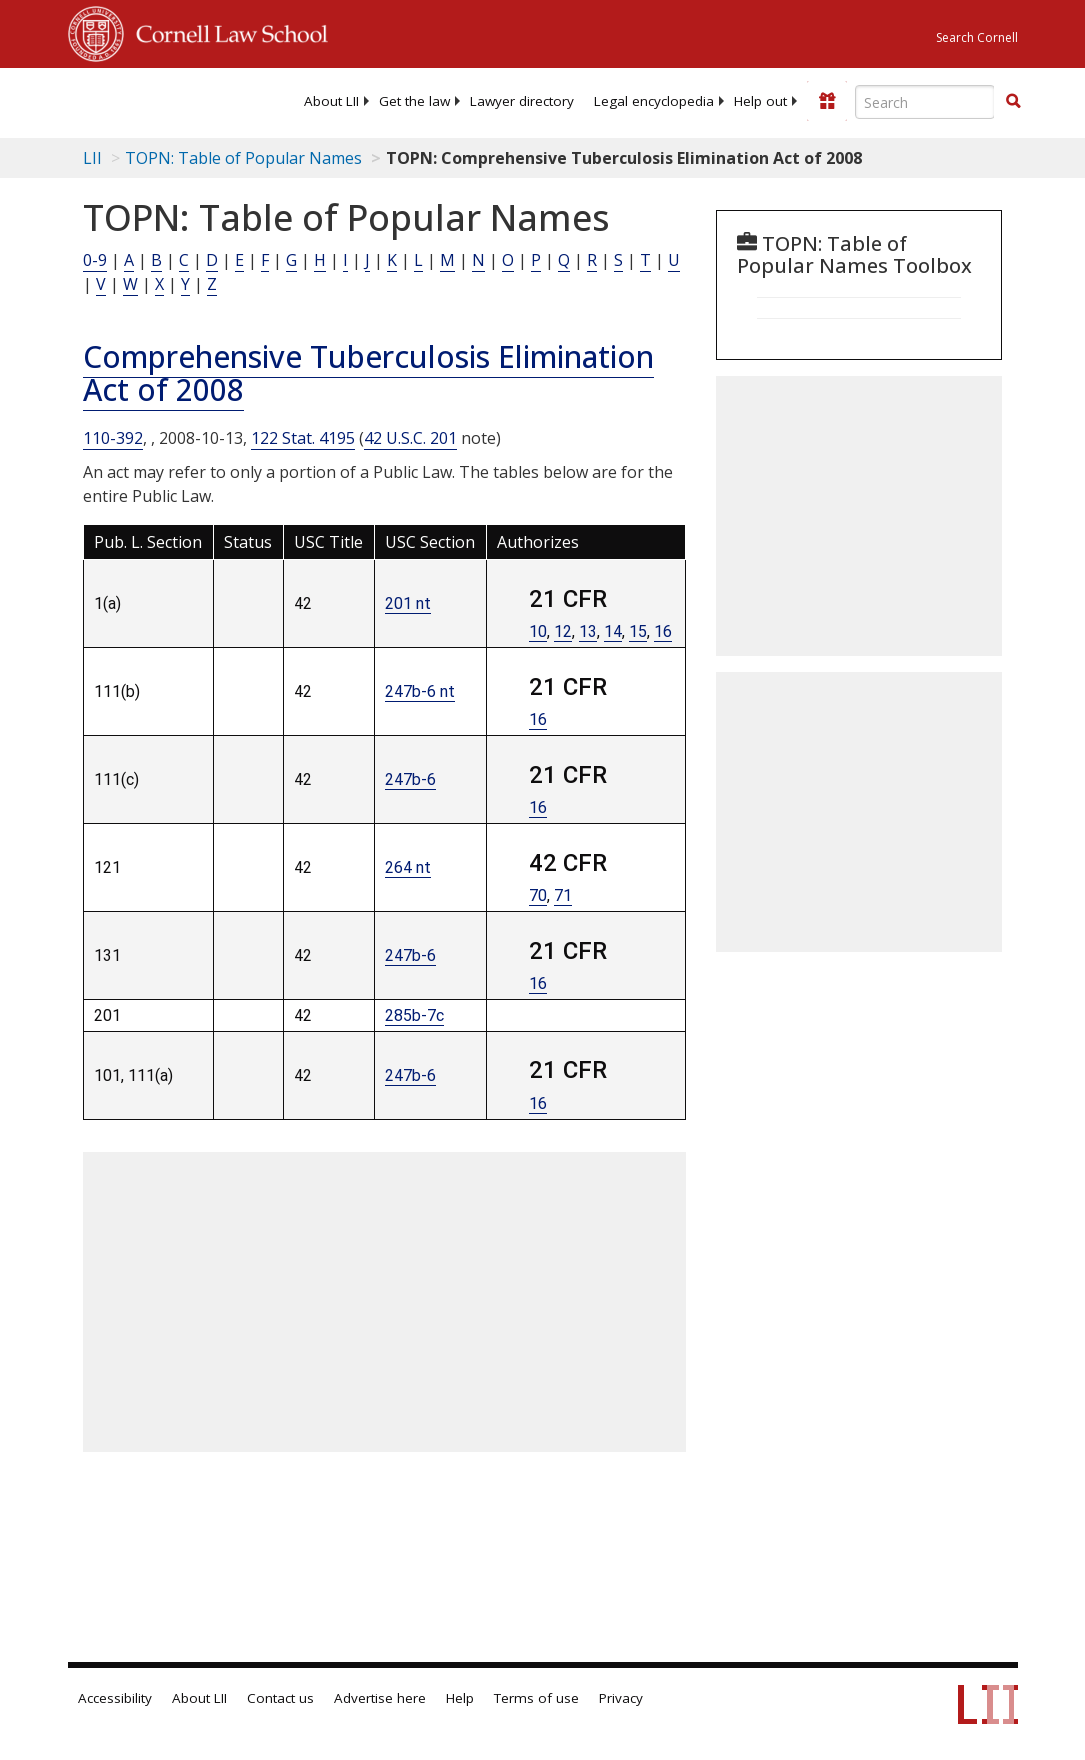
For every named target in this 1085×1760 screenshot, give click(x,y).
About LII (331, 101)
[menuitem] (331, 101)
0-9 (95, 260)
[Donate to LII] (827, 101)
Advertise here (380, 1698)
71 (563, 895)
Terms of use (536, 1698)
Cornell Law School (226, 31)
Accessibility (115, 1698)
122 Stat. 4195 (303, 438)
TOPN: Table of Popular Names (243, 158)
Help (460, 1698)
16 (663, 631)
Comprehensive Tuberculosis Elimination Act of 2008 (368, 373)
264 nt (408, 867)
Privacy (621, 1698)
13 (588, 631)
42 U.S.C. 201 (410, 438)
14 (613, 631)
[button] (1013, 101)
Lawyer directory (522, 101)
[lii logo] (146, 100)
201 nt (408, 603)
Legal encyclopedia (654, 101)
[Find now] (1013, 102)
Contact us (280, 1698)
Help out (760, 101)
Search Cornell (977, 37)
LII (92, 158)
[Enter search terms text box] (925, 102)
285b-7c (414, 1015)
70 (538, 895)
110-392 (113, 438)
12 (563, 631)
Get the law (414, 101)
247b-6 (410, 779)
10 (538, 631)
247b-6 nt (420, 691)
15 (638, 631)
